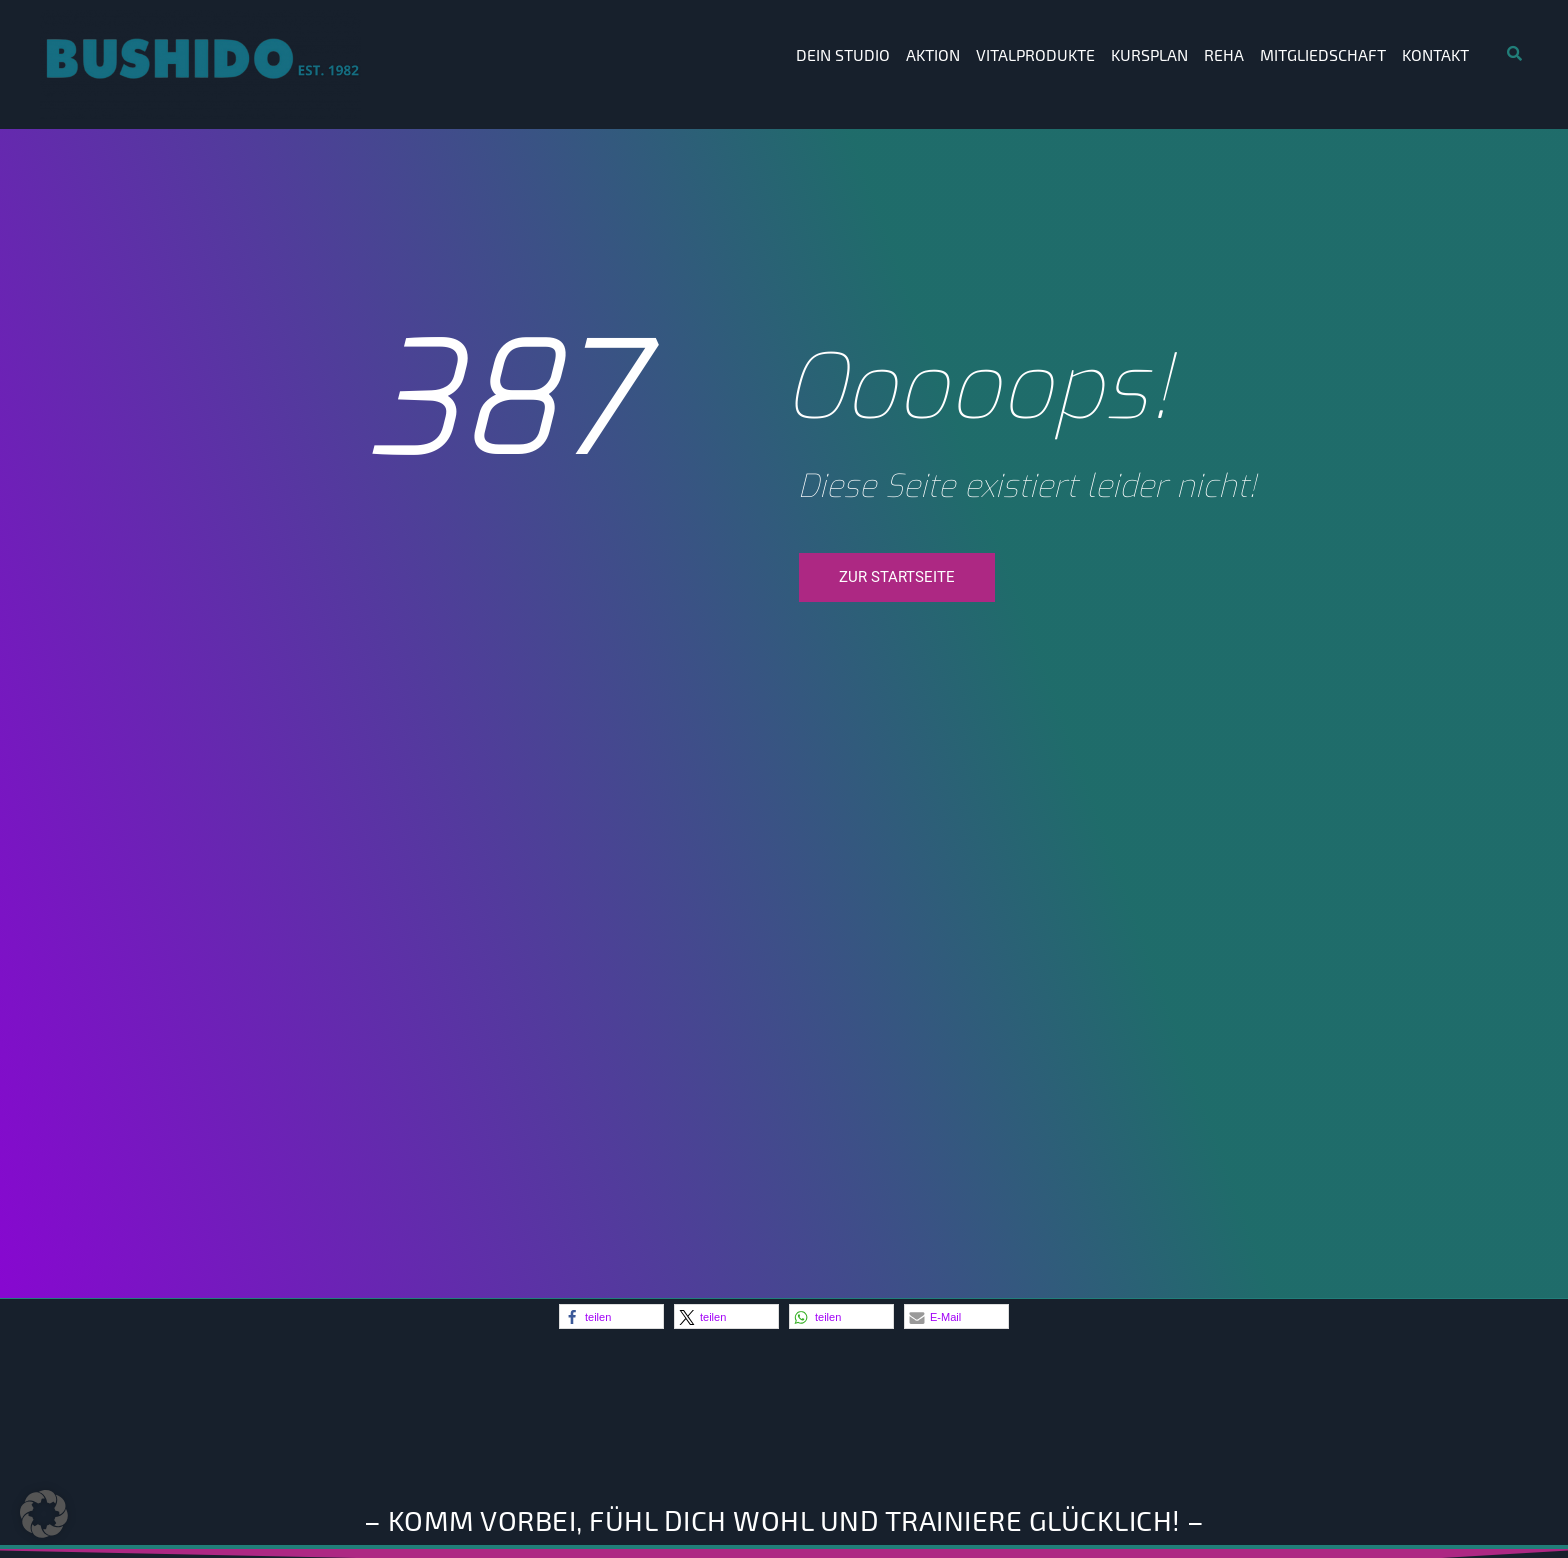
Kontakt (1435, 54)
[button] (611, 1316)
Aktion (933, 54)
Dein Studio (843, 54)
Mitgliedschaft (1323, 54)
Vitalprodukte (1035, 54)
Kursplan (1149, 54)
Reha (1224, 54)
